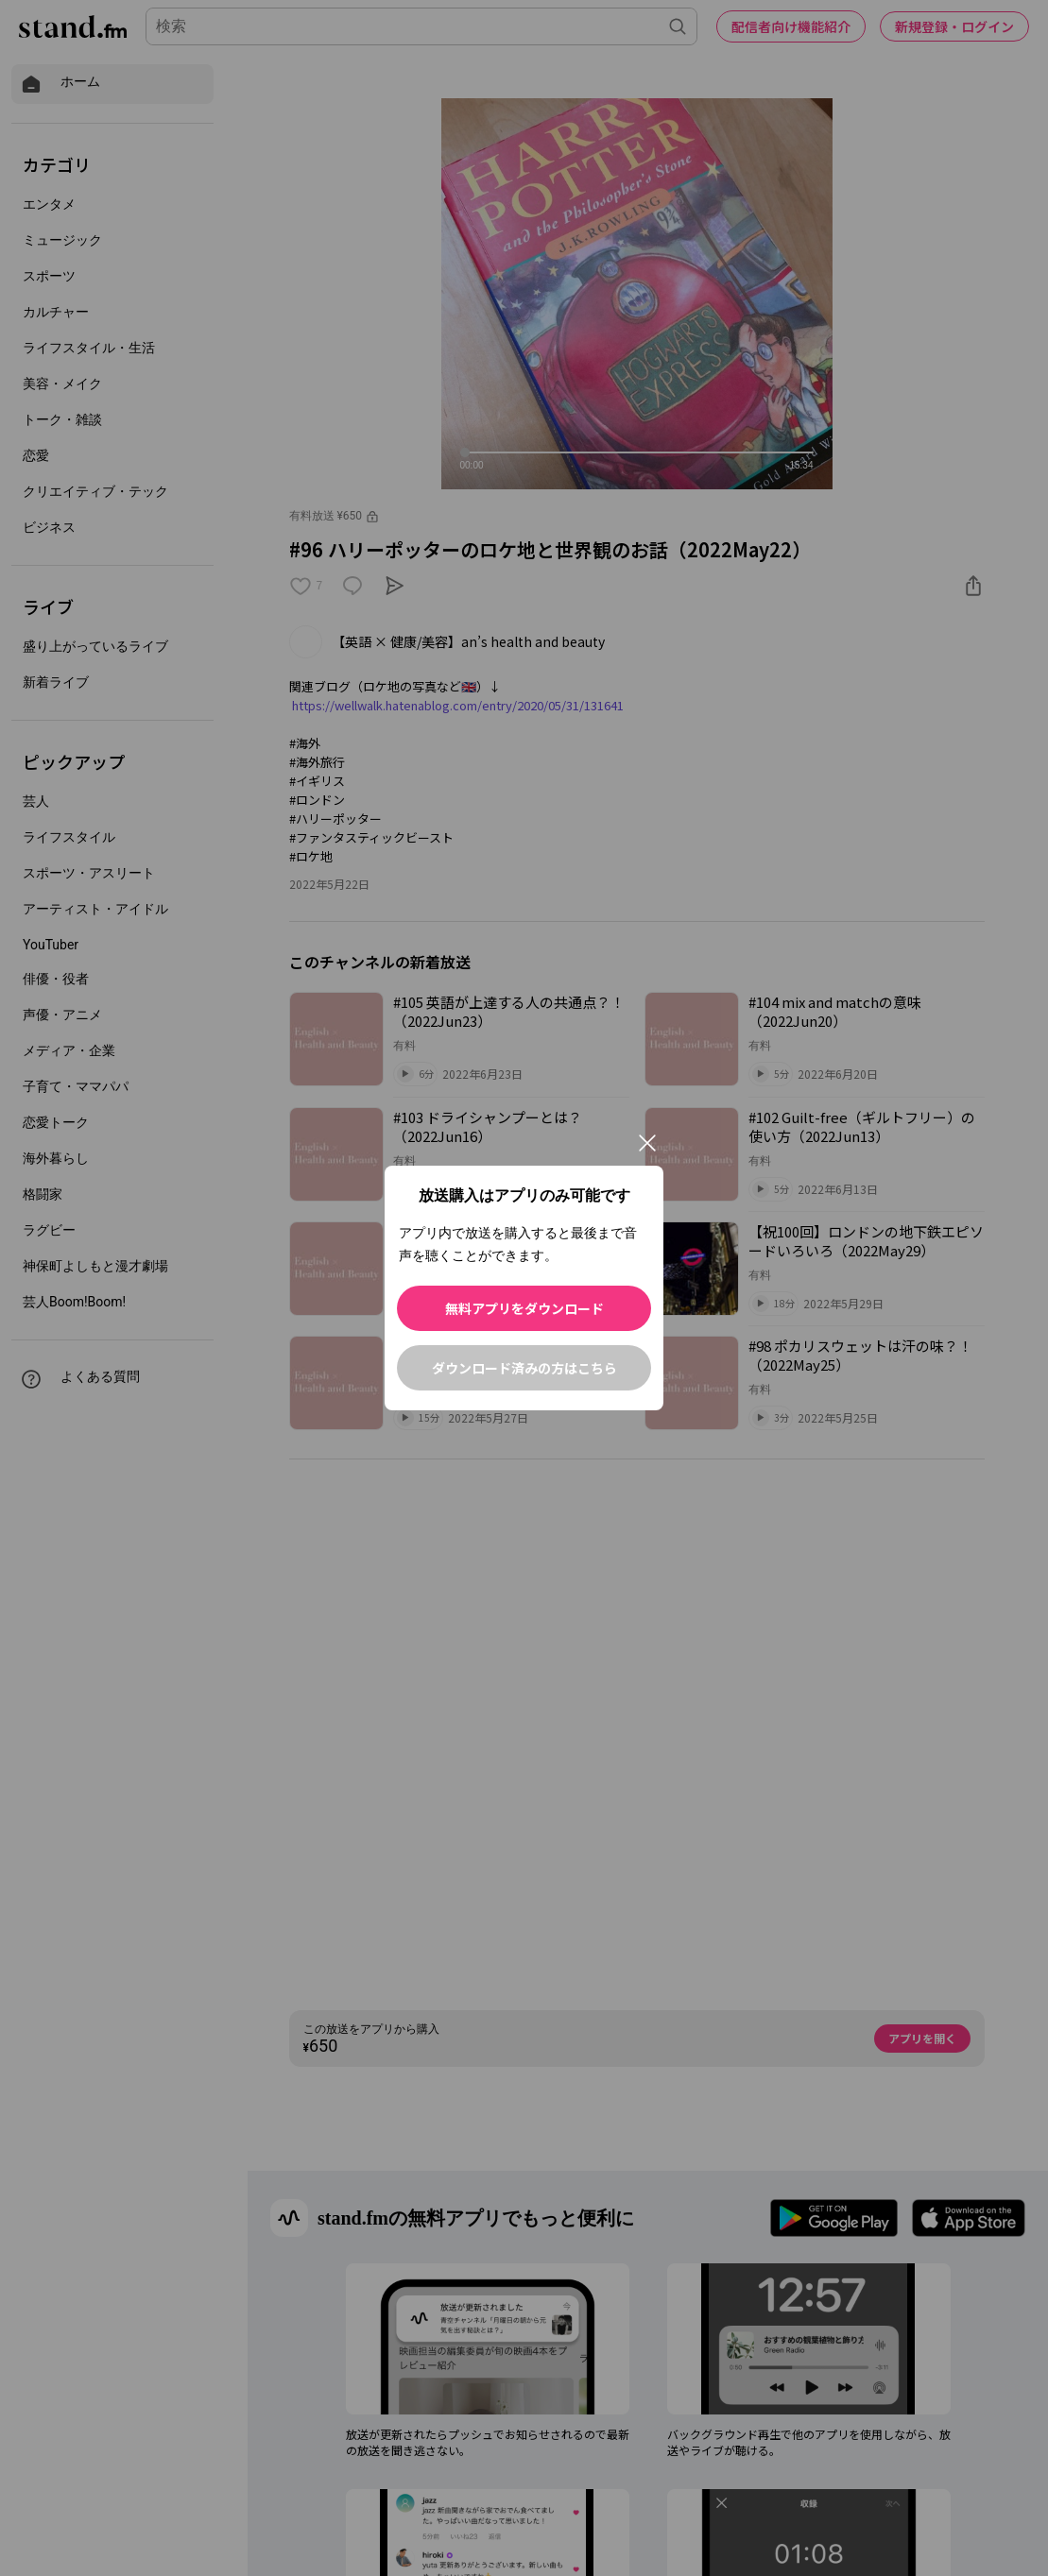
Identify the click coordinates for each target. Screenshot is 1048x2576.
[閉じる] (647, 1143)
